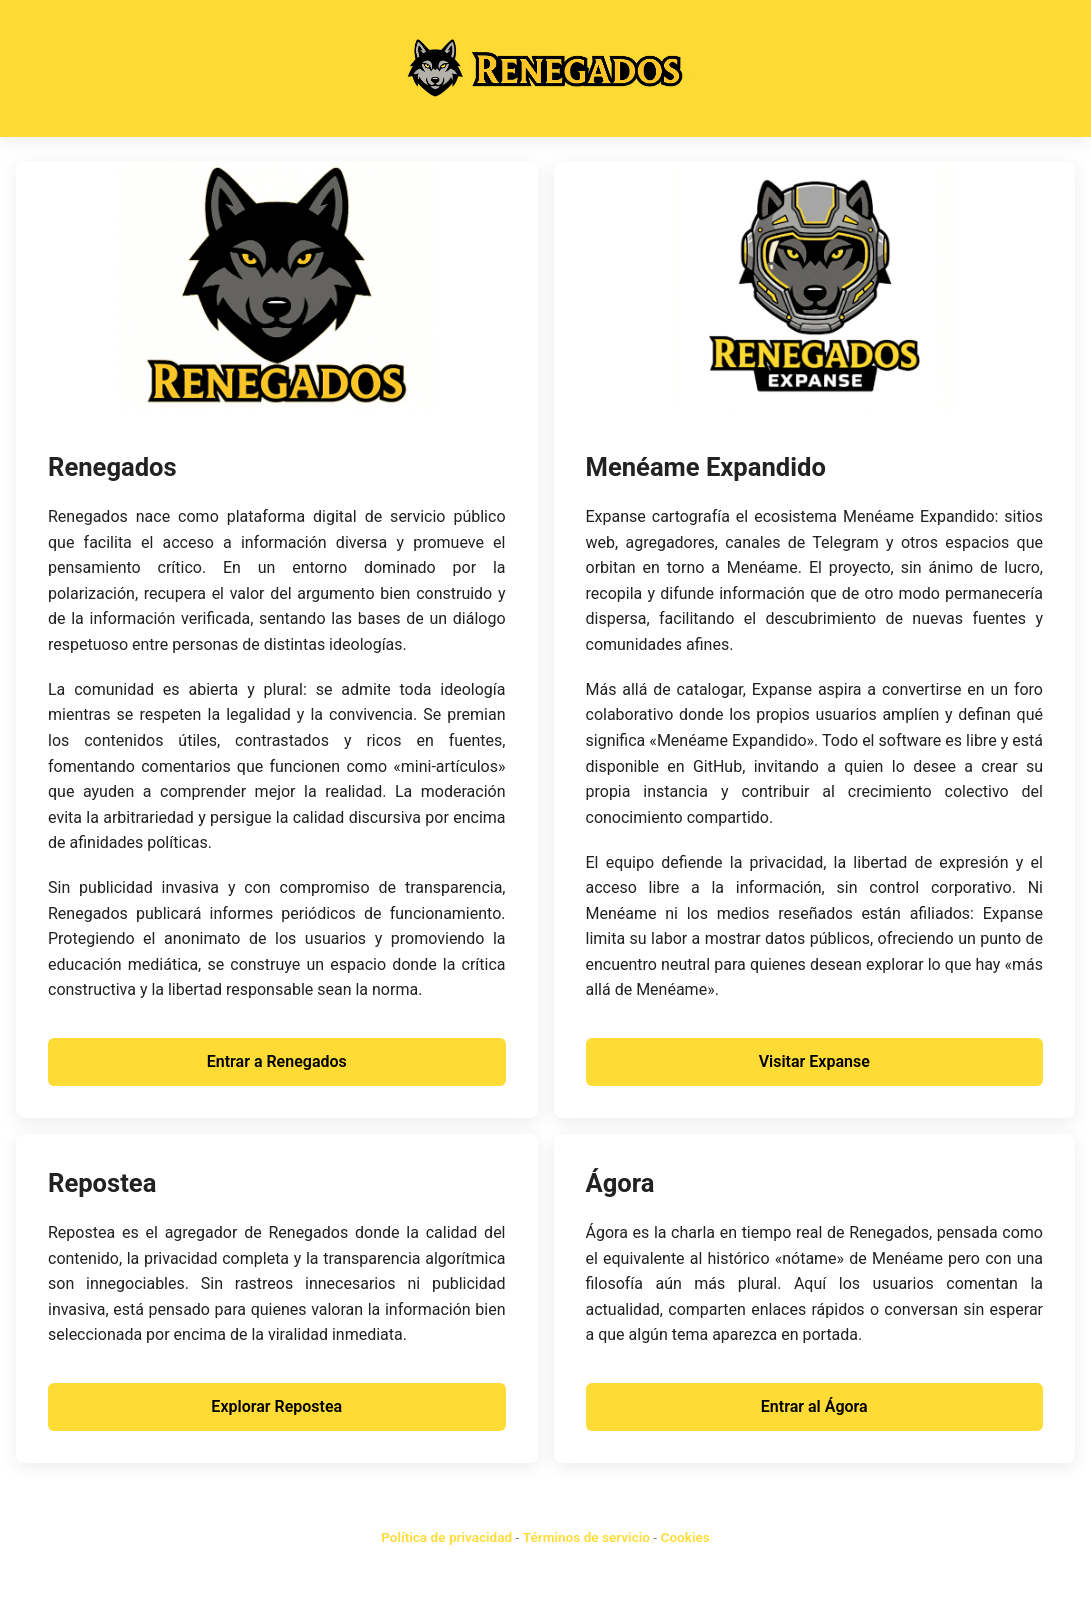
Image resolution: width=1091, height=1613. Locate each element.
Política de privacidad (446, 1537)
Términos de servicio (586, 1537)
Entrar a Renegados (277, 1061)
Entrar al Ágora (814, 1406)
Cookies (685, 1537)
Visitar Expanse (814, 1061)
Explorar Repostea (276, 1406)
